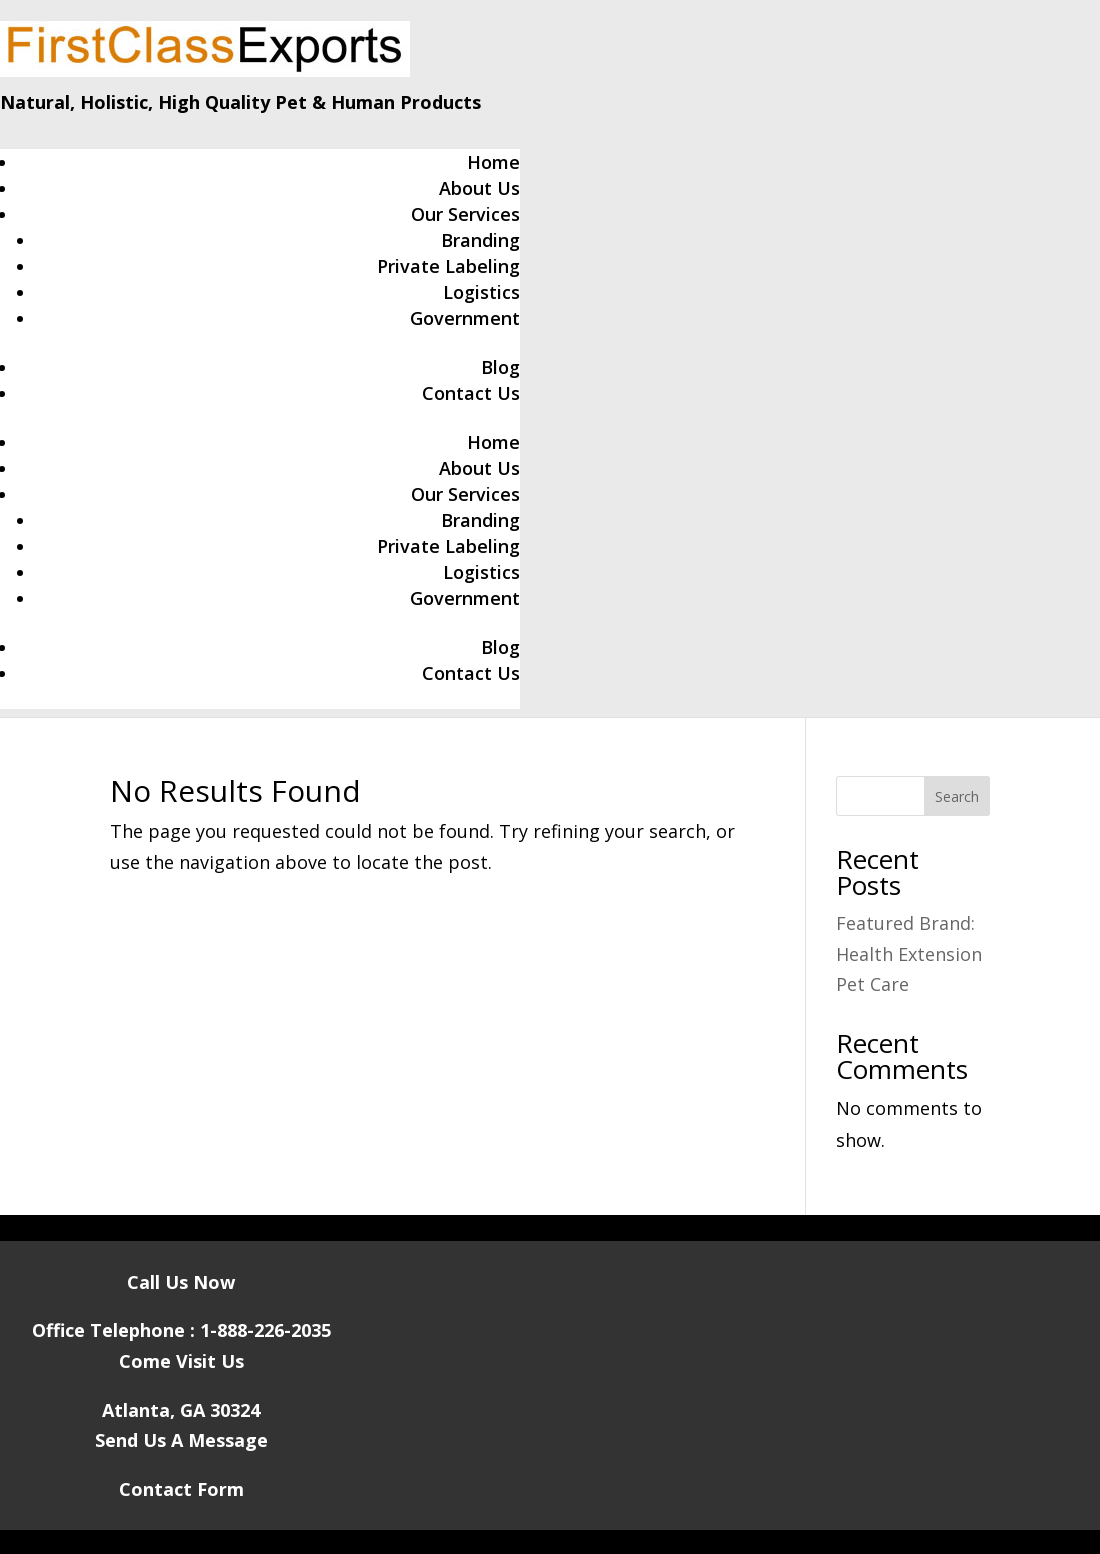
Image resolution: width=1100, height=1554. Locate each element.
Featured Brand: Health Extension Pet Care (909, 953)
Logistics (481, 292)
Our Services (465, 214)
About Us (479, 188)
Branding (480, 240)
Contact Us (471, 393)
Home (493, 162)
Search (957, 796)
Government (465, 318)
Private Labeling (448, 266)
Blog (500, 367)
